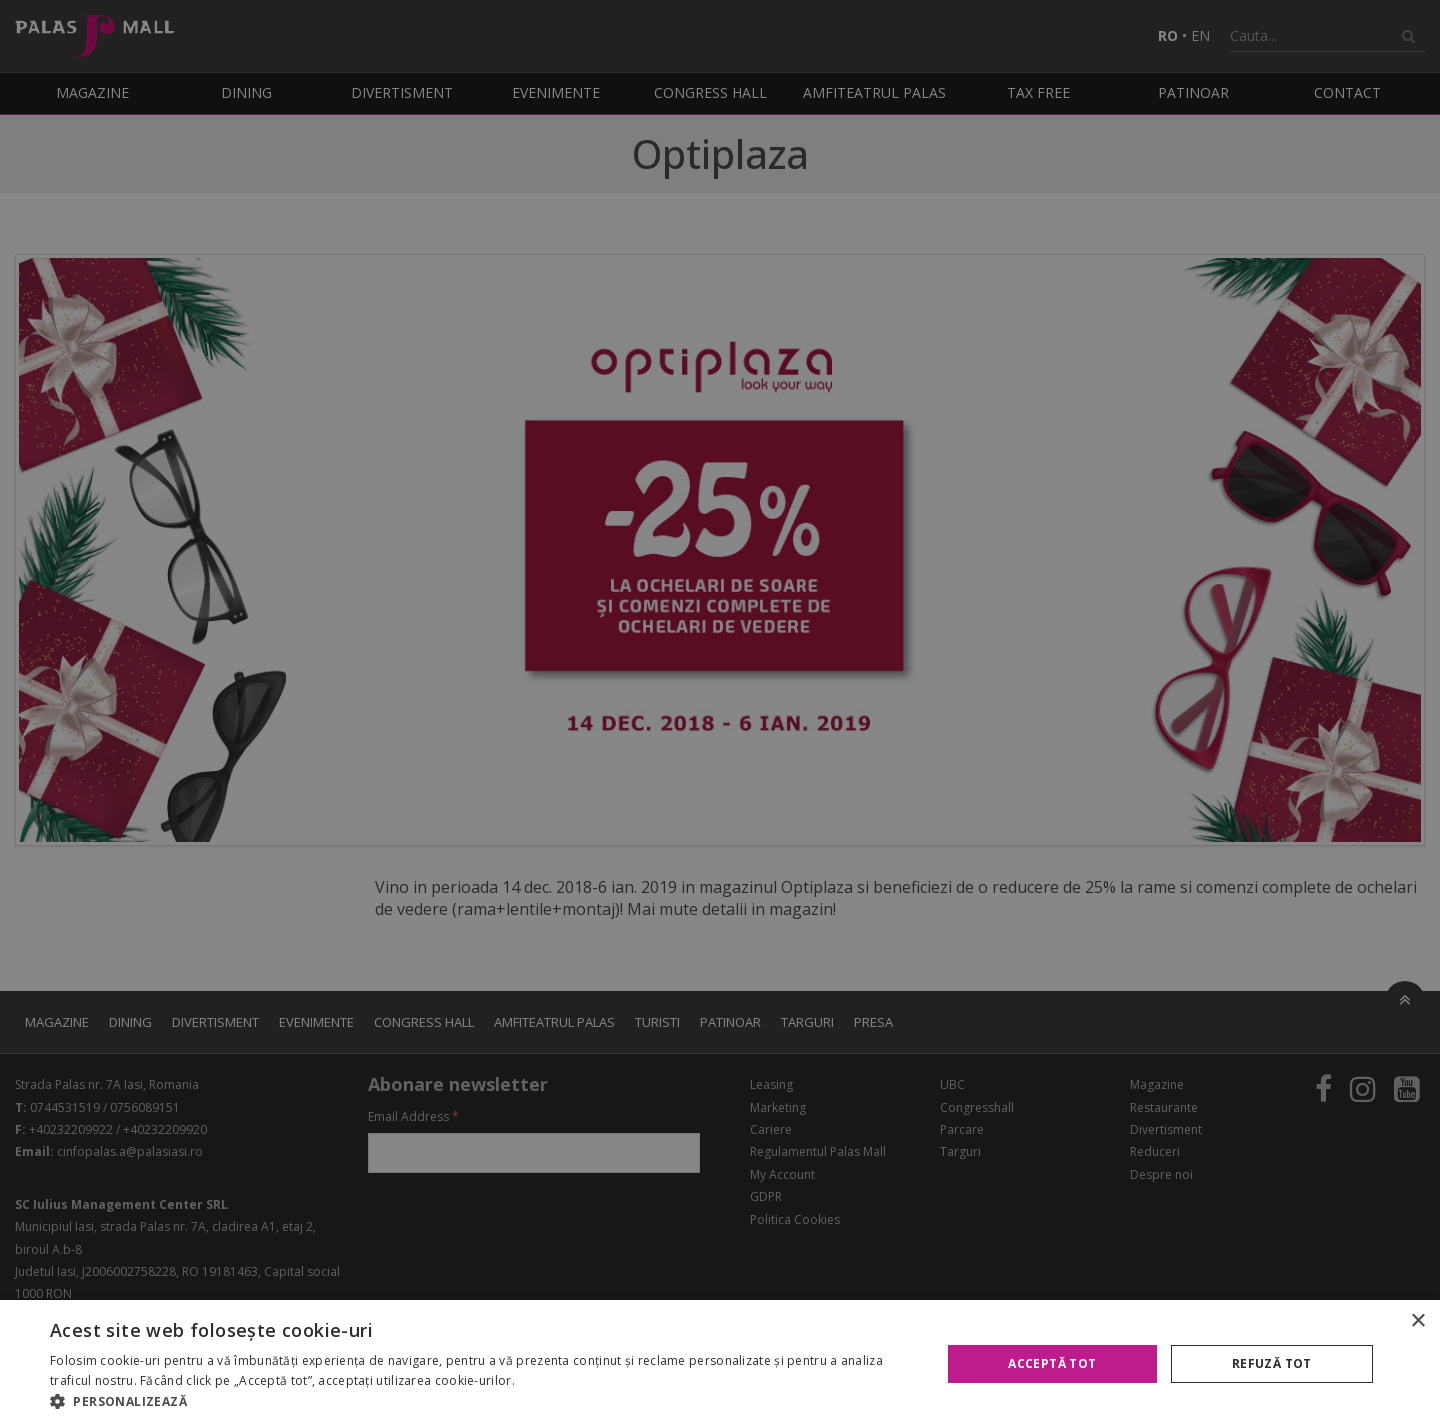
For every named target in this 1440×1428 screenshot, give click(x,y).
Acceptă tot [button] (1052, 1363)
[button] (482, 1402)
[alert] (720, 714)
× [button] (1417, 1321)
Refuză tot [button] (1272, 1363)
